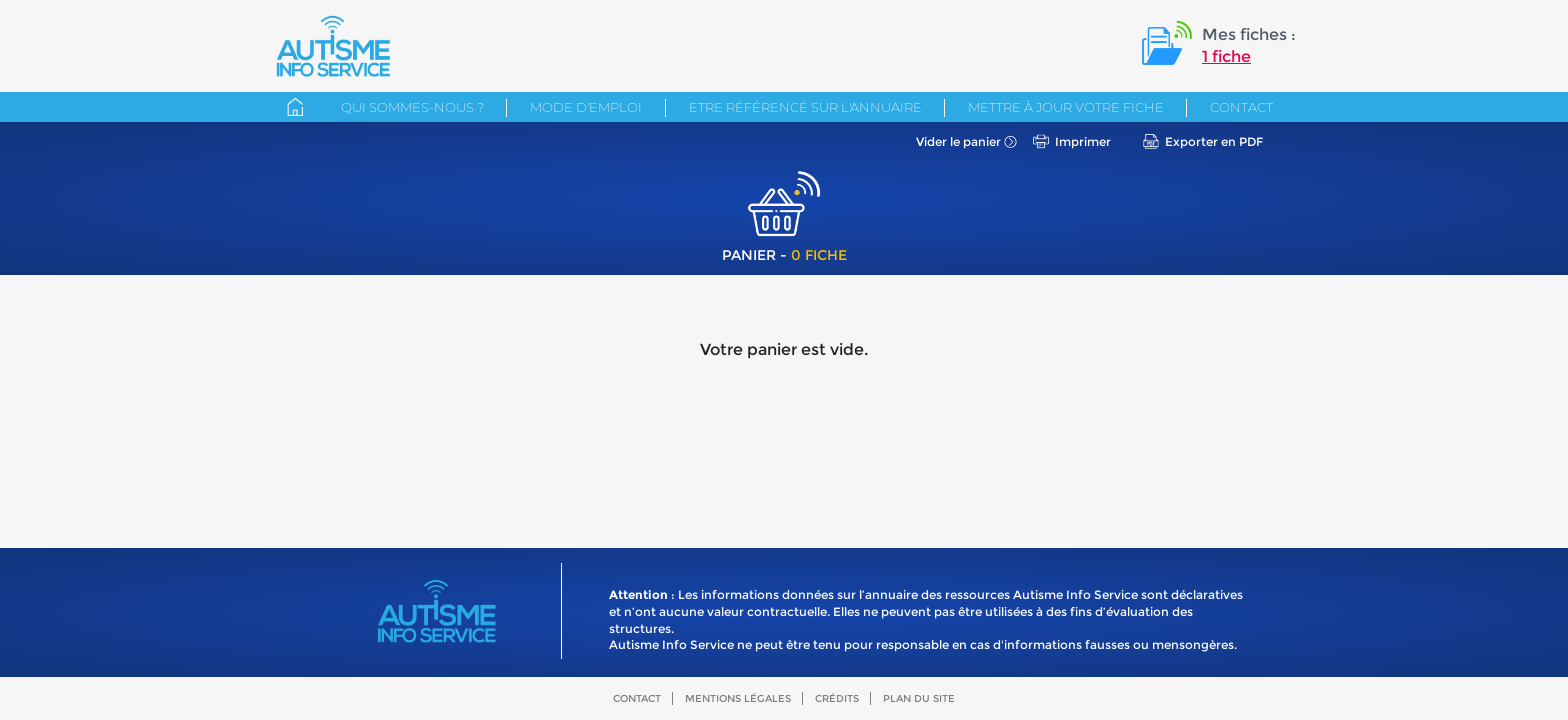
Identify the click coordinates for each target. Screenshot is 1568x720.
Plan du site (919, 698)
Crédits (837, 698)
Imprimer (1083, 141)
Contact (1241, 107)
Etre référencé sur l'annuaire (805, 107)
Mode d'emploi (586, 107)
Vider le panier (958, 141)
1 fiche (1226, 56)
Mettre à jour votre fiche (1066, 107)
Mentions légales (738, 698)
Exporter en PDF (1214, 141)
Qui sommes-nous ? (412, 107)
